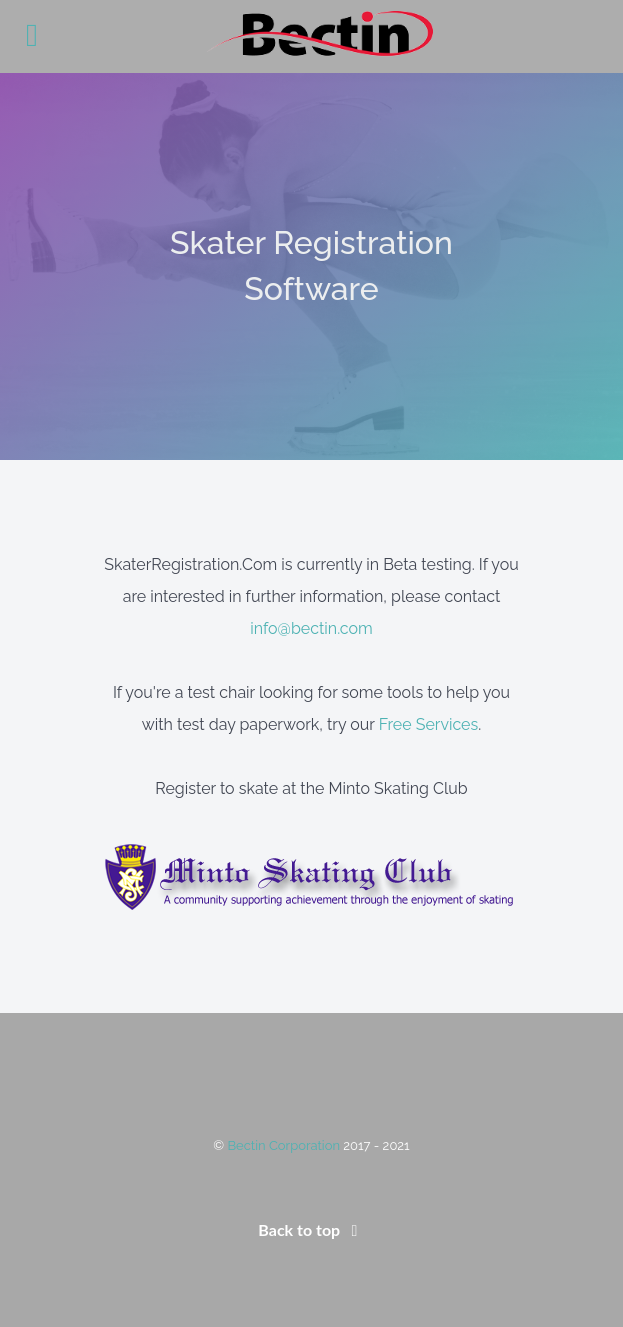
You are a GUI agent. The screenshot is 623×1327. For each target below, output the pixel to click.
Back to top (311, 1229)
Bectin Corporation (285, 1145)
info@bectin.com (311, 628)
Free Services (429, 724)
